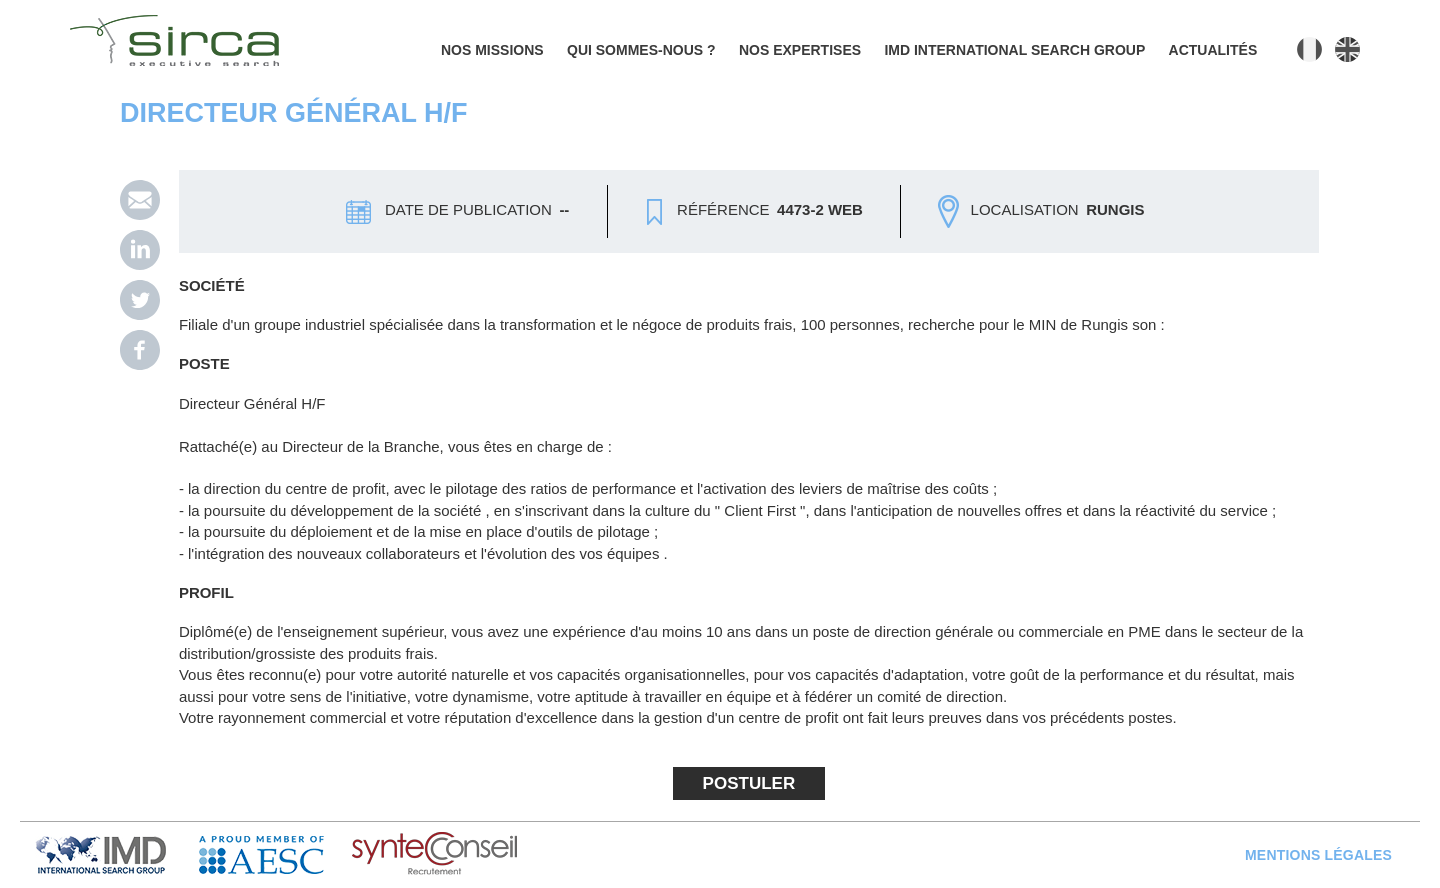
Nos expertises (800, 50)
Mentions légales (1318, 855)
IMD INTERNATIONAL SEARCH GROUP (1014, 50)
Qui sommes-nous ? (641, 50)
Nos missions (492, 50)
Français (1309, 49)
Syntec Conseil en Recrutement (486, 854)
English (1347, 49)
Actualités (1213, 50)
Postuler (749, 783)
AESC (275, 854)
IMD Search (117, 854)
